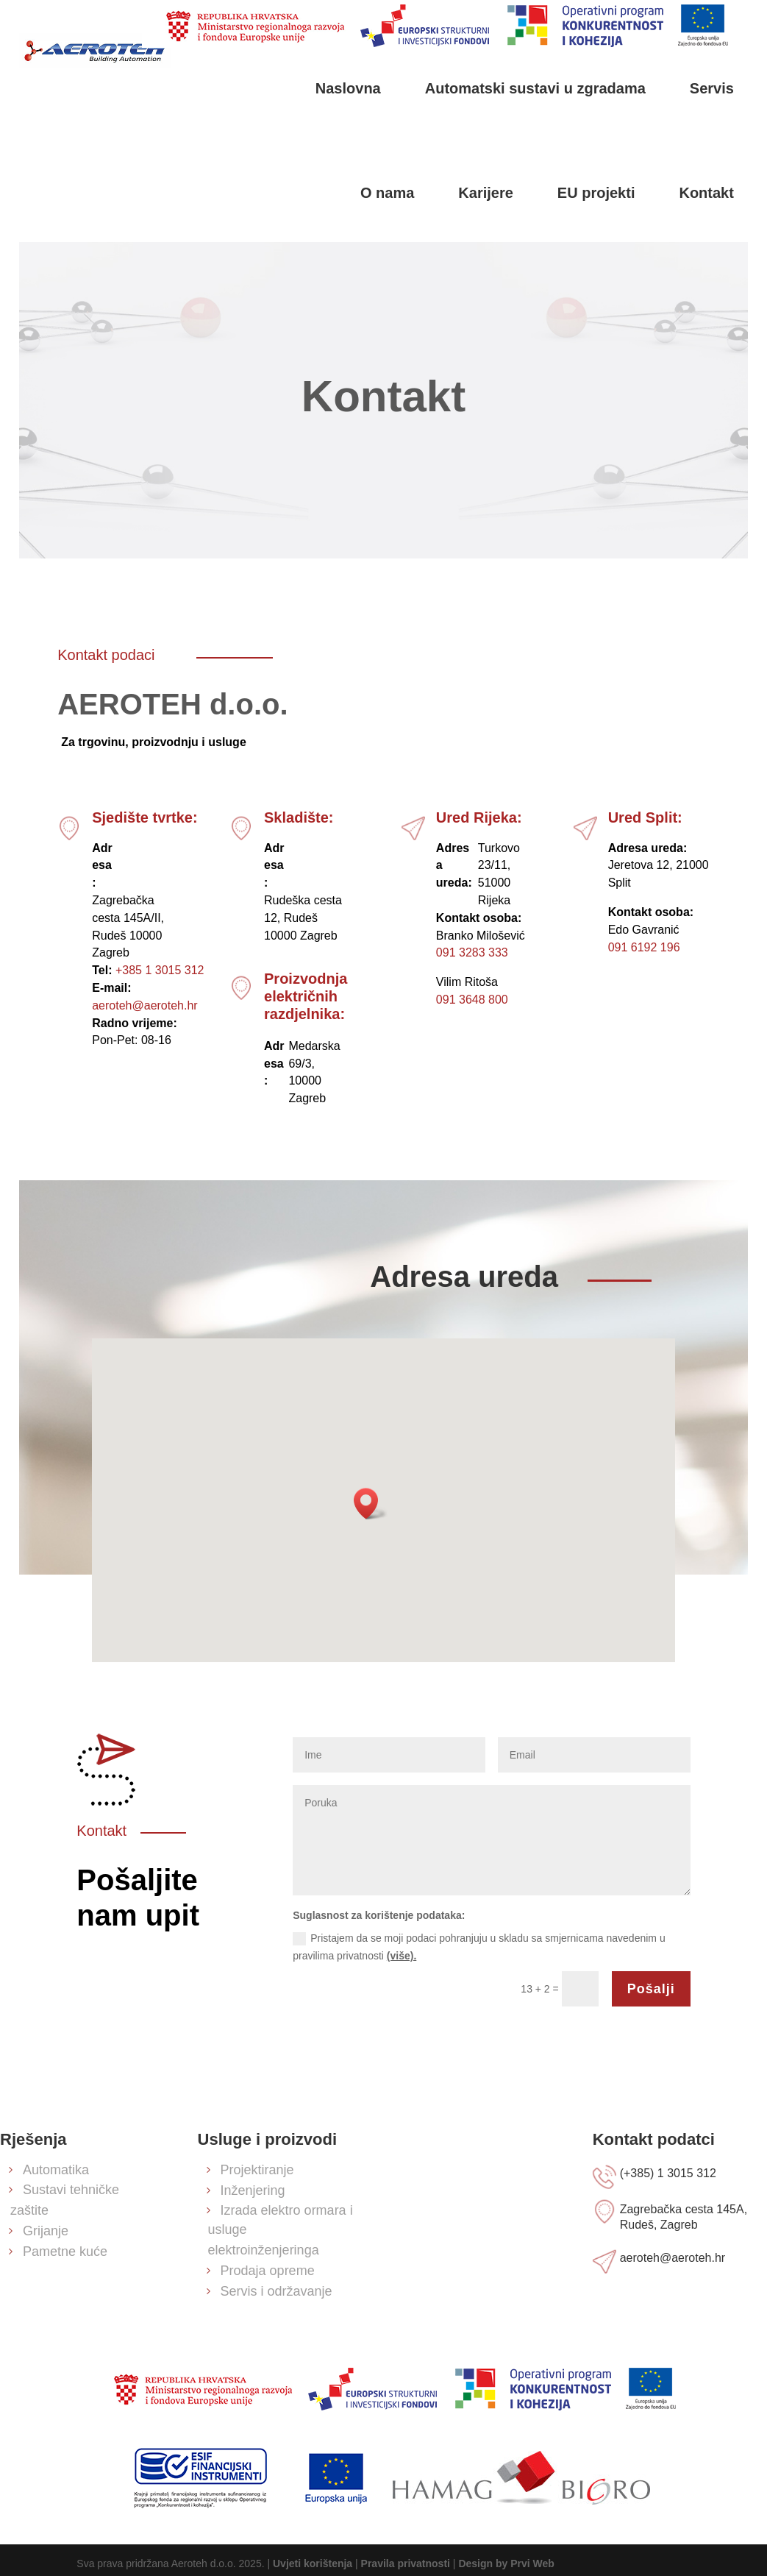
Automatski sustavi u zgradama (535, 88)
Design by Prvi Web (506, 2563)
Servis (712, 88)
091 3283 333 (472, 952)
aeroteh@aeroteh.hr (144, 1005)
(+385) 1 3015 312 (668, 2173)
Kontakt (706, 193)
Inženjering (253, 2190)
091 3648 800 (472, 999)
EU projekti (596, 193)
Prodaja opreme (268, 2270)
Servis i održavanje (276, 2291)
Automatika (56, 2169)
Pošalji (651, 1988)
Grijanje (45, 2231)
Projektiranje (257, 2169)
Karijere (485, 193)
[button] (371, 1503)
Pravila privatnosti (405, 2563)
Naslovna (348, 88)
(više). (401, 1956)
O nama (387, 193)
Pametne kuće (65, 2251)
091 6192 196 (644, 947)
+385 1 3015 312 (159, 970)
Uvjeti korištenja (312, 2563)
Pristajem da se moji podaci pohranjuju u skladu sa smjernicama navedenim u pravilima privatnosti (479, 1947)
